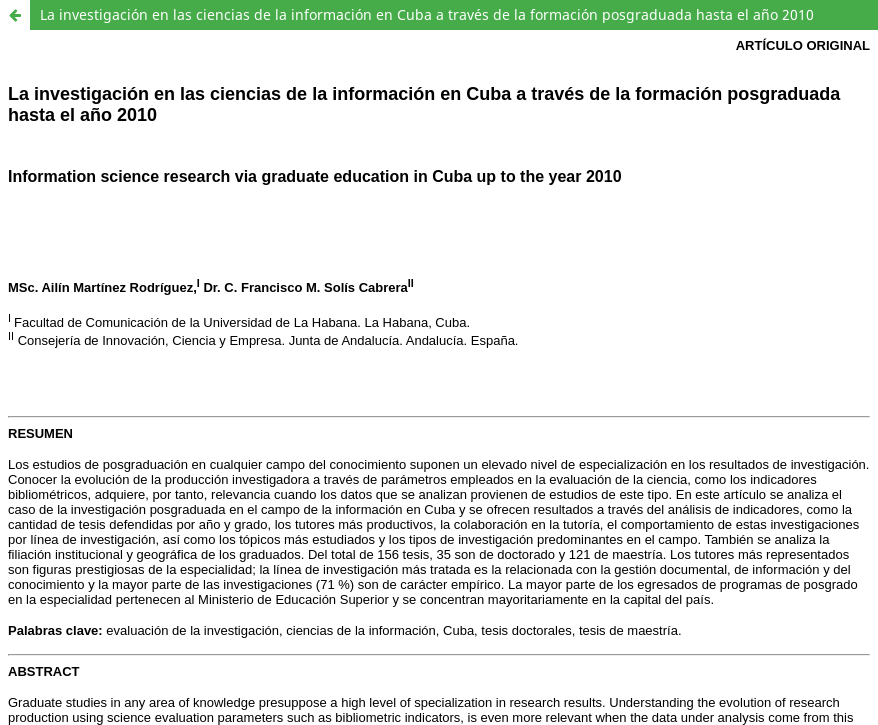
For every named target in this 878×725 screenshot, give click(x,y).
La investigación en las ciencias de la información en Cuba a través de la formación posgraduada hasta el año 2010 (427, 14)
